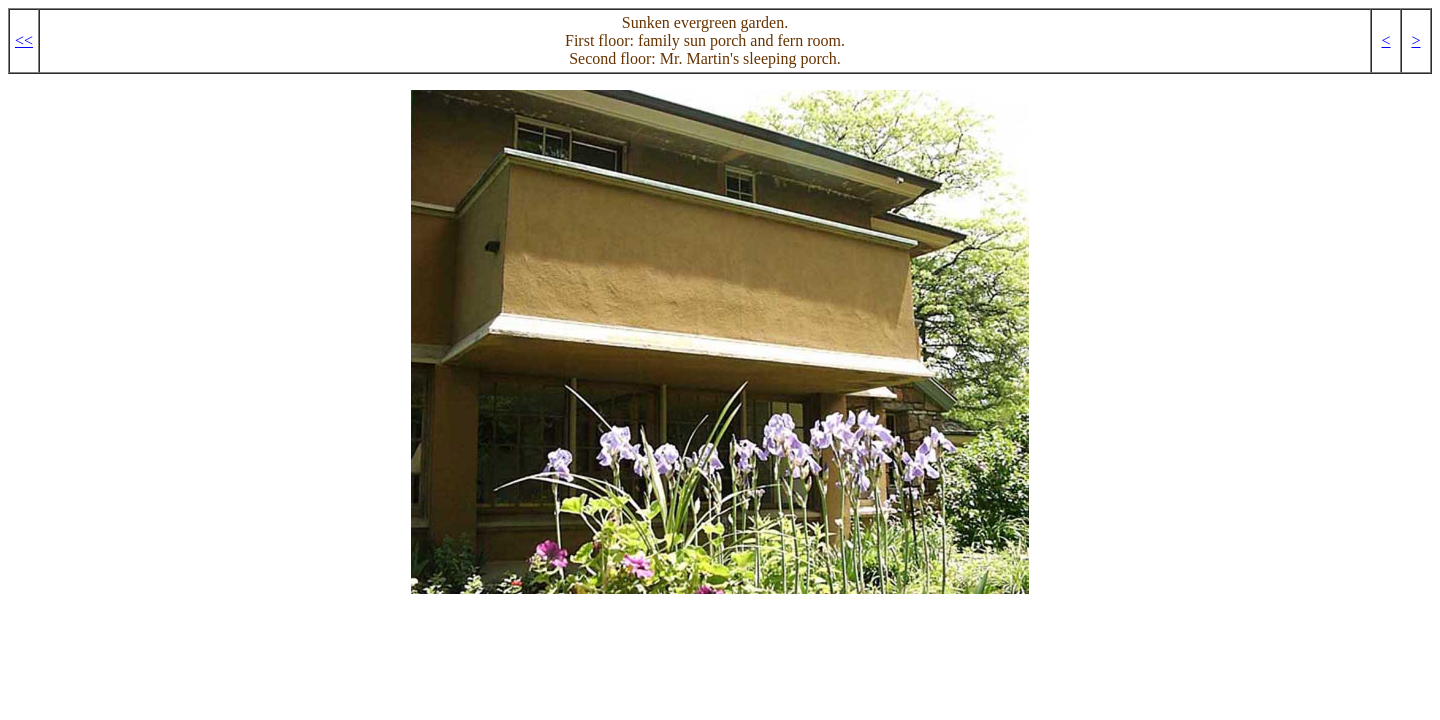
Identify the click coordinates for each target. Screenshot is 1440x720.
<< (24, 40)
